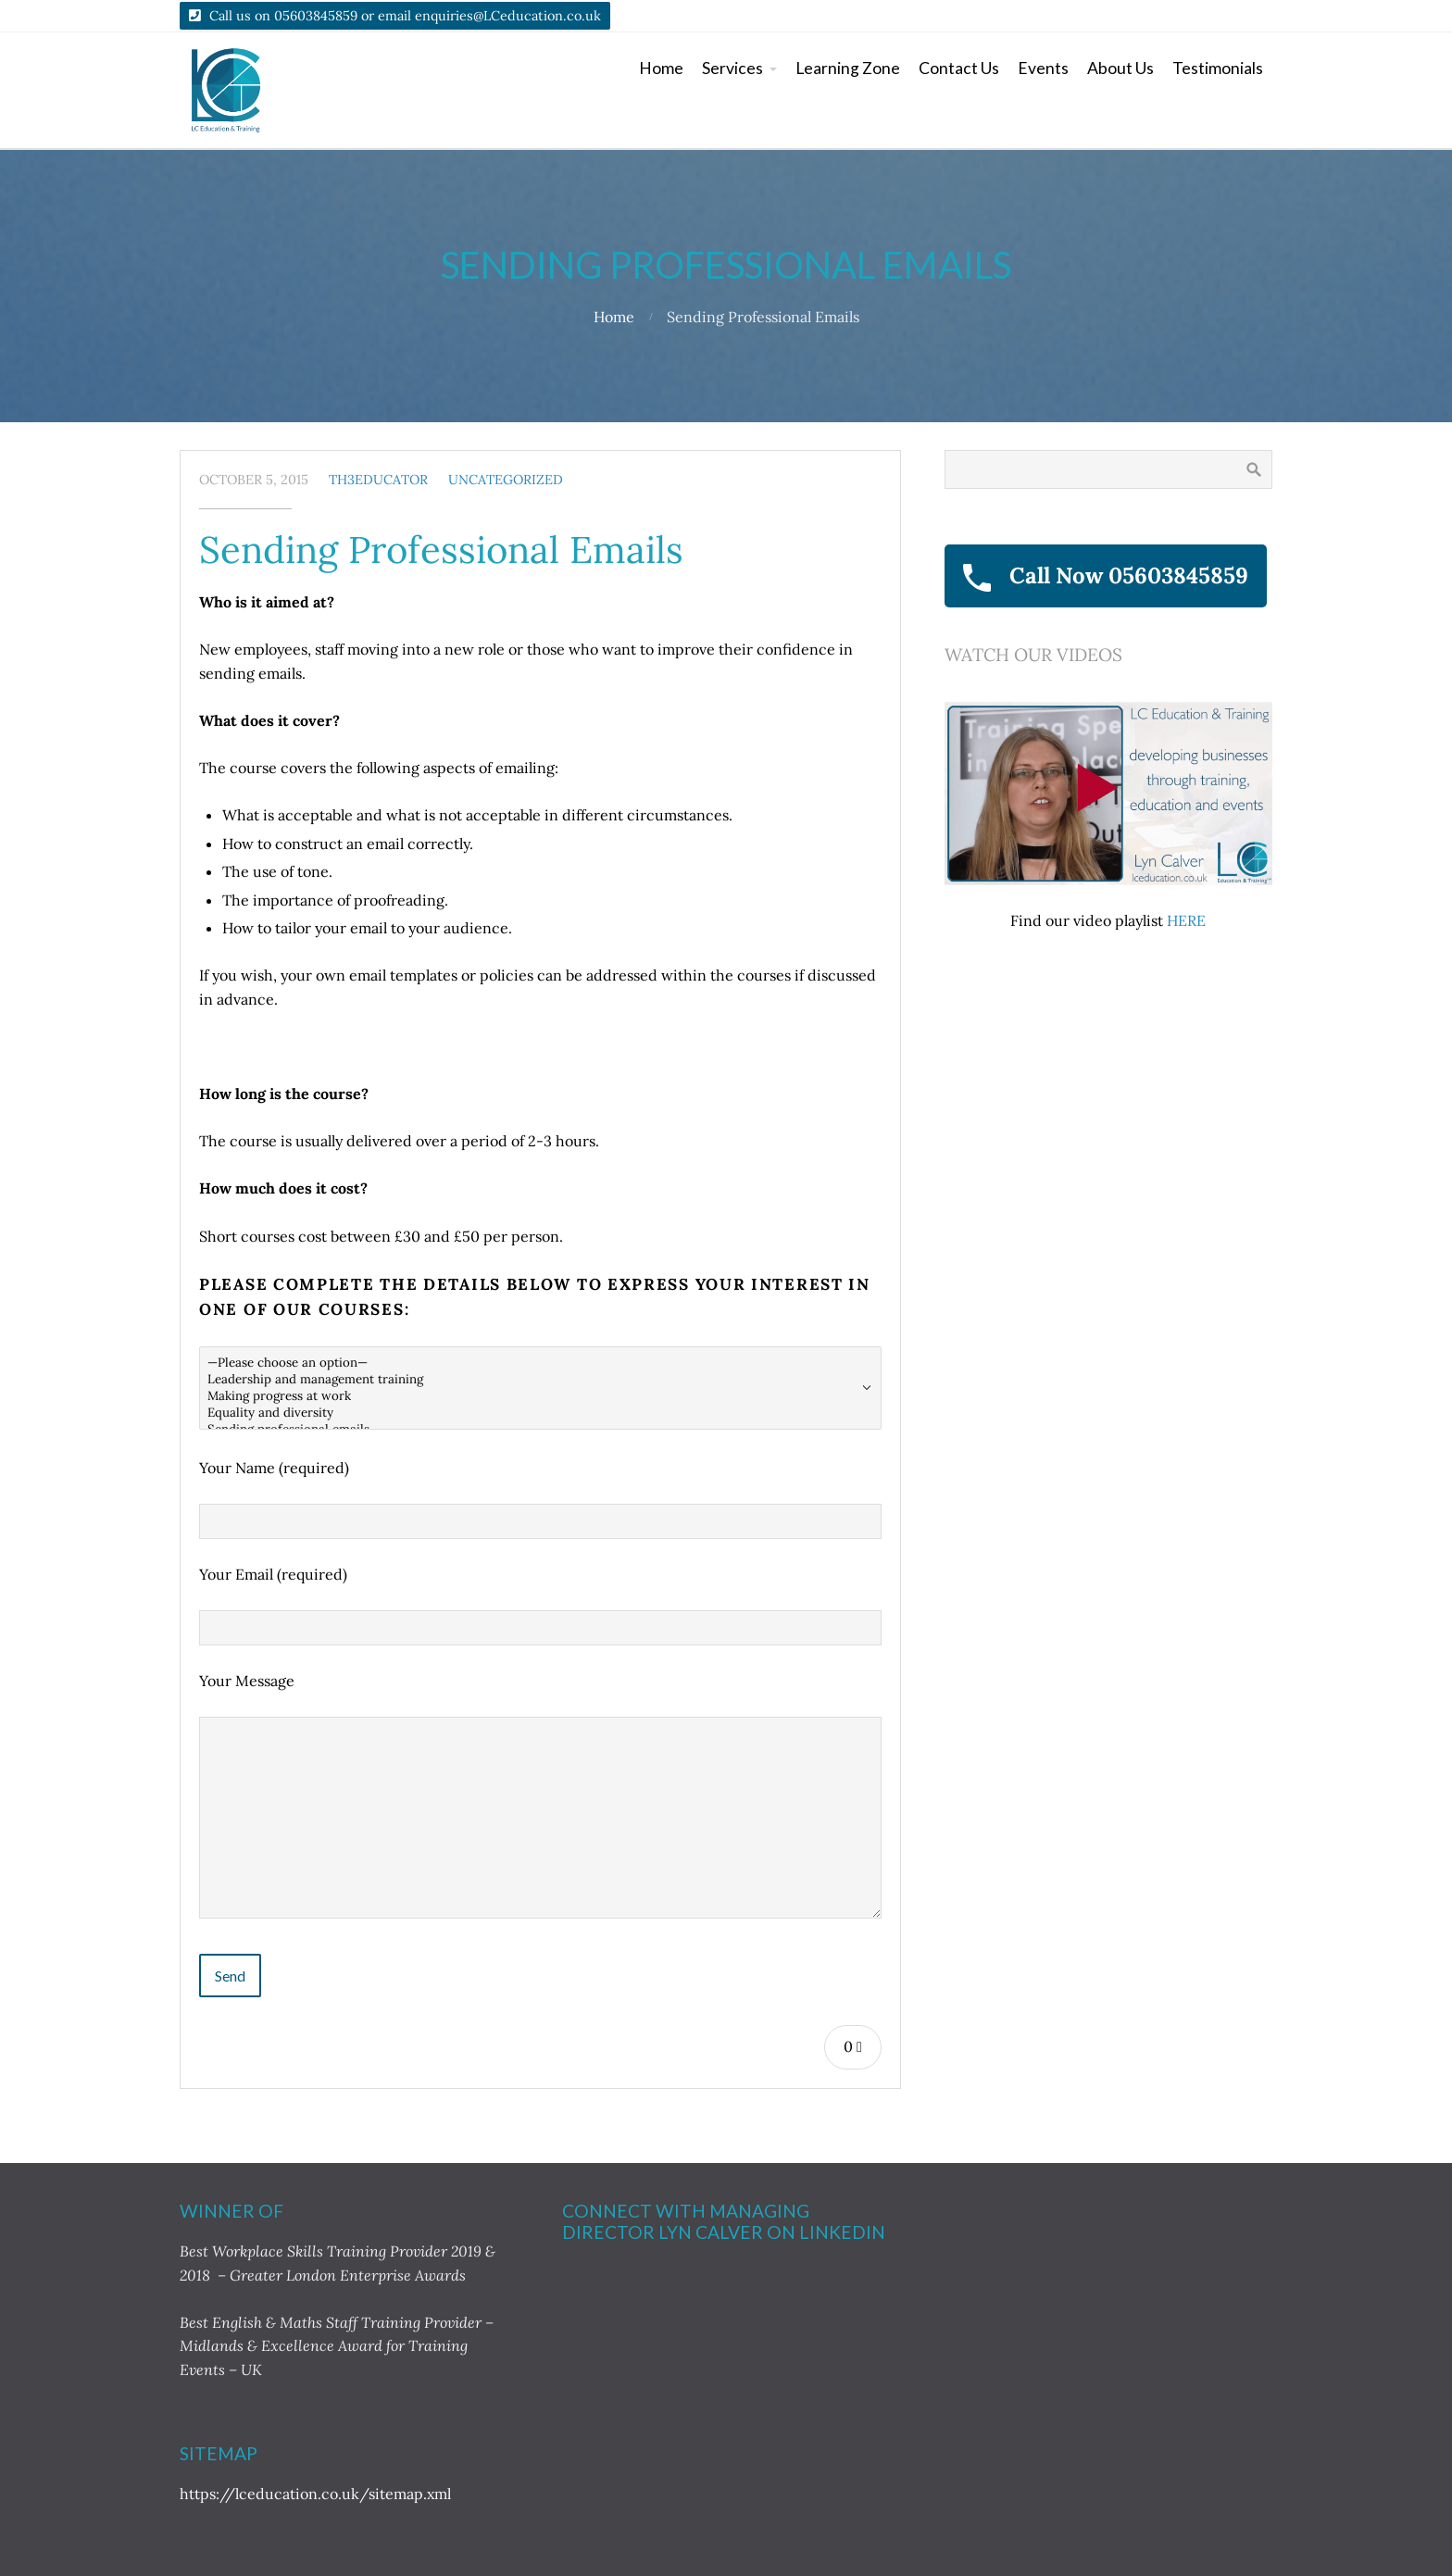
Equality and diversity (540, 1413)
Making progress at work (540, 1396)
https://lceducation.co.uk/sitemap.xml (315, 2493)
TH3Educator (378, 479)
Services (732, 68)
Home (661, 68)
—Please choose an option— (540, 1363)
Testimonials (1217, 68)
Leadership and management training (540, 1379)
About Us (1120, 68)
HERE (1186, 920)
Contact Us (959, 68)
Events (1043, 68)
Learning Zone (847, 68)
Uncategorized (505, 479)
